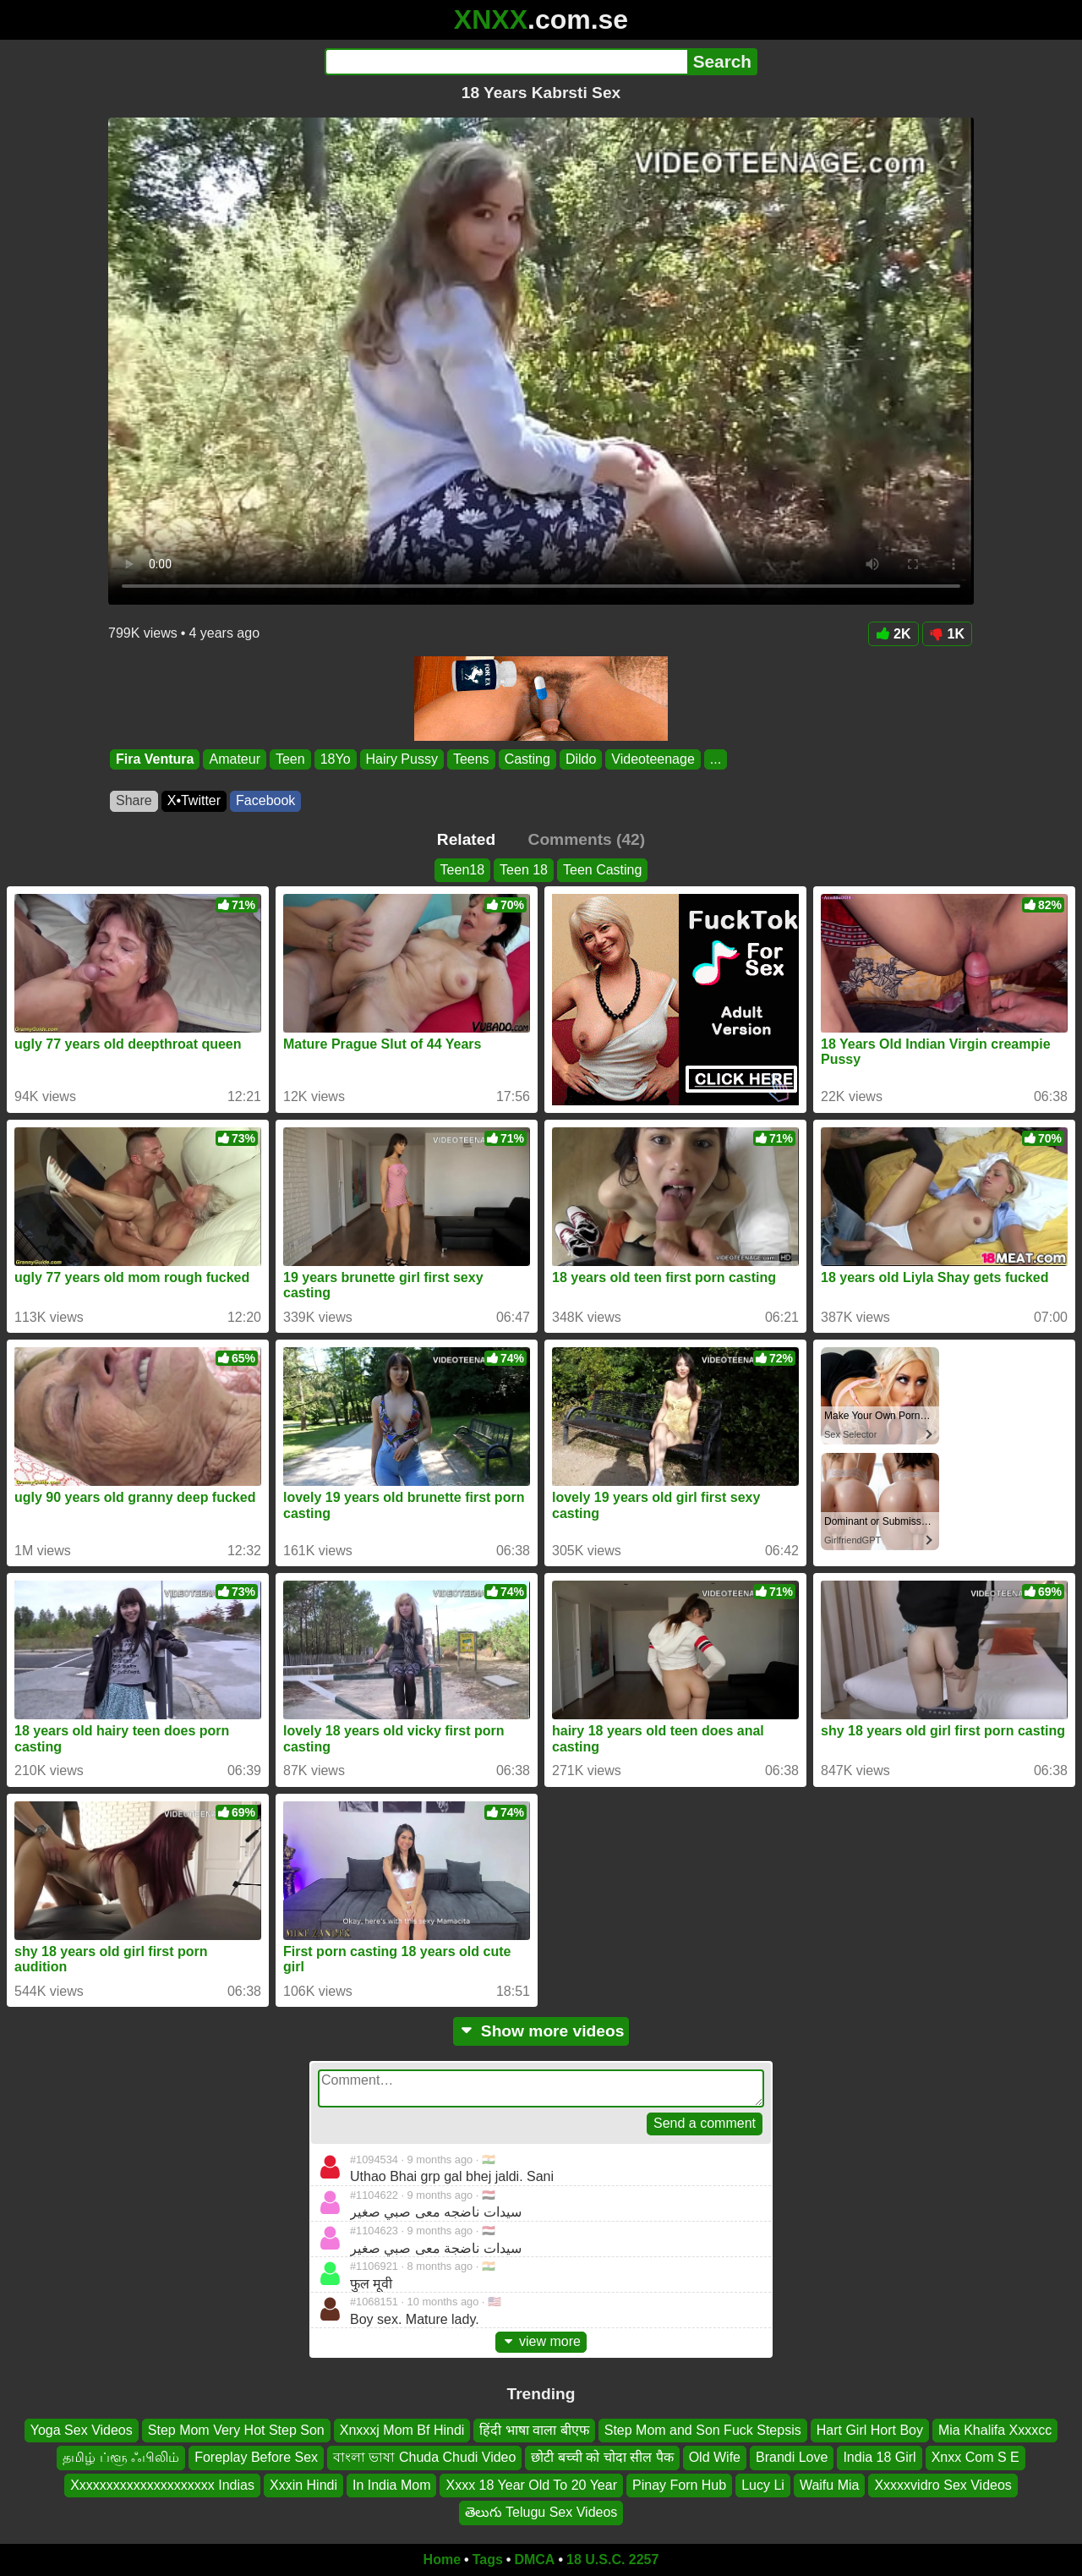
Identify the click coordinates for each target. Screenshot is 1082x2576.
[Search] (506, 61)
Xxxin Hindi (303, 2484)
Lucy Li (762, 2484)
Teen (290, 759)
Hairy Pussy (402, 759)
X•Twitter (194, 800)
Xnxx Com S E (975, 2457)
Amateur (234, 759)
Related (466, 839)
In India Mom (391, 2484)
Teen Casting (602, 870)
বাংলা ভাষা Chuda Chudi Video (424, 2457)
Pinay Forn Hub (679, 2484)
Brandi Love (792, 2457)
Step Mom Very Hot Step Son (236, 2430)
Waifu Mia (830, 2484)
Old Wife (714, 2457)
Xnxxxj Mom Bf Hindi (402, 2430)
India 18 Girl (879, 2457)
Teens (471, 759)
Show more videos (541, 2031)
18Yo (335, 759)
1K (947, 634)
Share (134, 800)
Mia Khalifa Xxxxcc (995, 2430)
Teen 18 (524, 870)
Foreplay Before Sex (256, 2457)
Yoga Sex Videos (81, 2430)
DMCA (534, 2559)
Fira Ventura (155, 759)
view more (541, 2341)
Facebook (265, 800)
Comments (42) (587, 839)
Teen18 (462, 870)
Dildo (581, 759)
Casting (527, 759)
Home (442, 2559)
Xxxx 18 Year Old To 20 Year (531, 2484)
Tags (488, 2559)
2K (893, 634)
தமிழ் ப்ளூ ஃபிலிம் (121, 2457)
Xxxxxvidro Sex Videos (942, 2484)
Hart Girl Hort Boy (870, 2430)
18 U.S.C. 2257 (612, 2559)
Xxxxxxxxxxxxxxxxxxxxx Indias (162, 2484)
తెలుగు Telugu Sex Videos (541, 2512)
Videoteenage (652, 759)
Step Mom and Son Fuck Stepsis (702, 2430)
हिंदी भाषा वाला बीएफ (533, 2430)
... (715, 759)
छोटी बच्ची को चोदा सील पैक (602, 2457)
